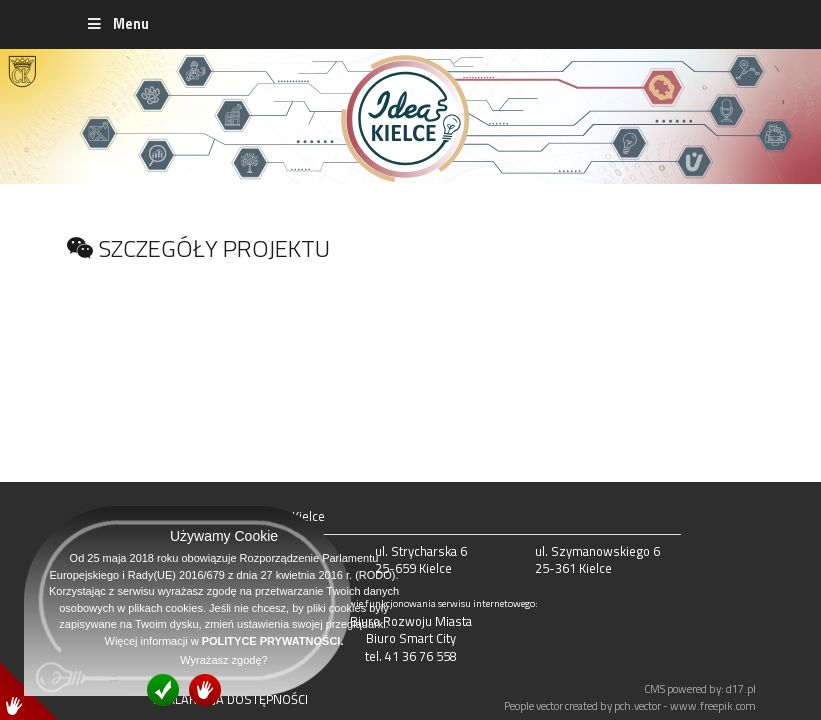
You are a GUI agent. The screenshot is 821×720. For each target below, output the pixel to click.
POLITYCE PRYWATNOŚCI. (273, 641)
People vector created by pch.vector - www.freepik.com (630, 705)
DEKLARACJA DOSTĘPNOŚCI (230, 699)
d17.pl (741, 688)
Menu (117, 24)
